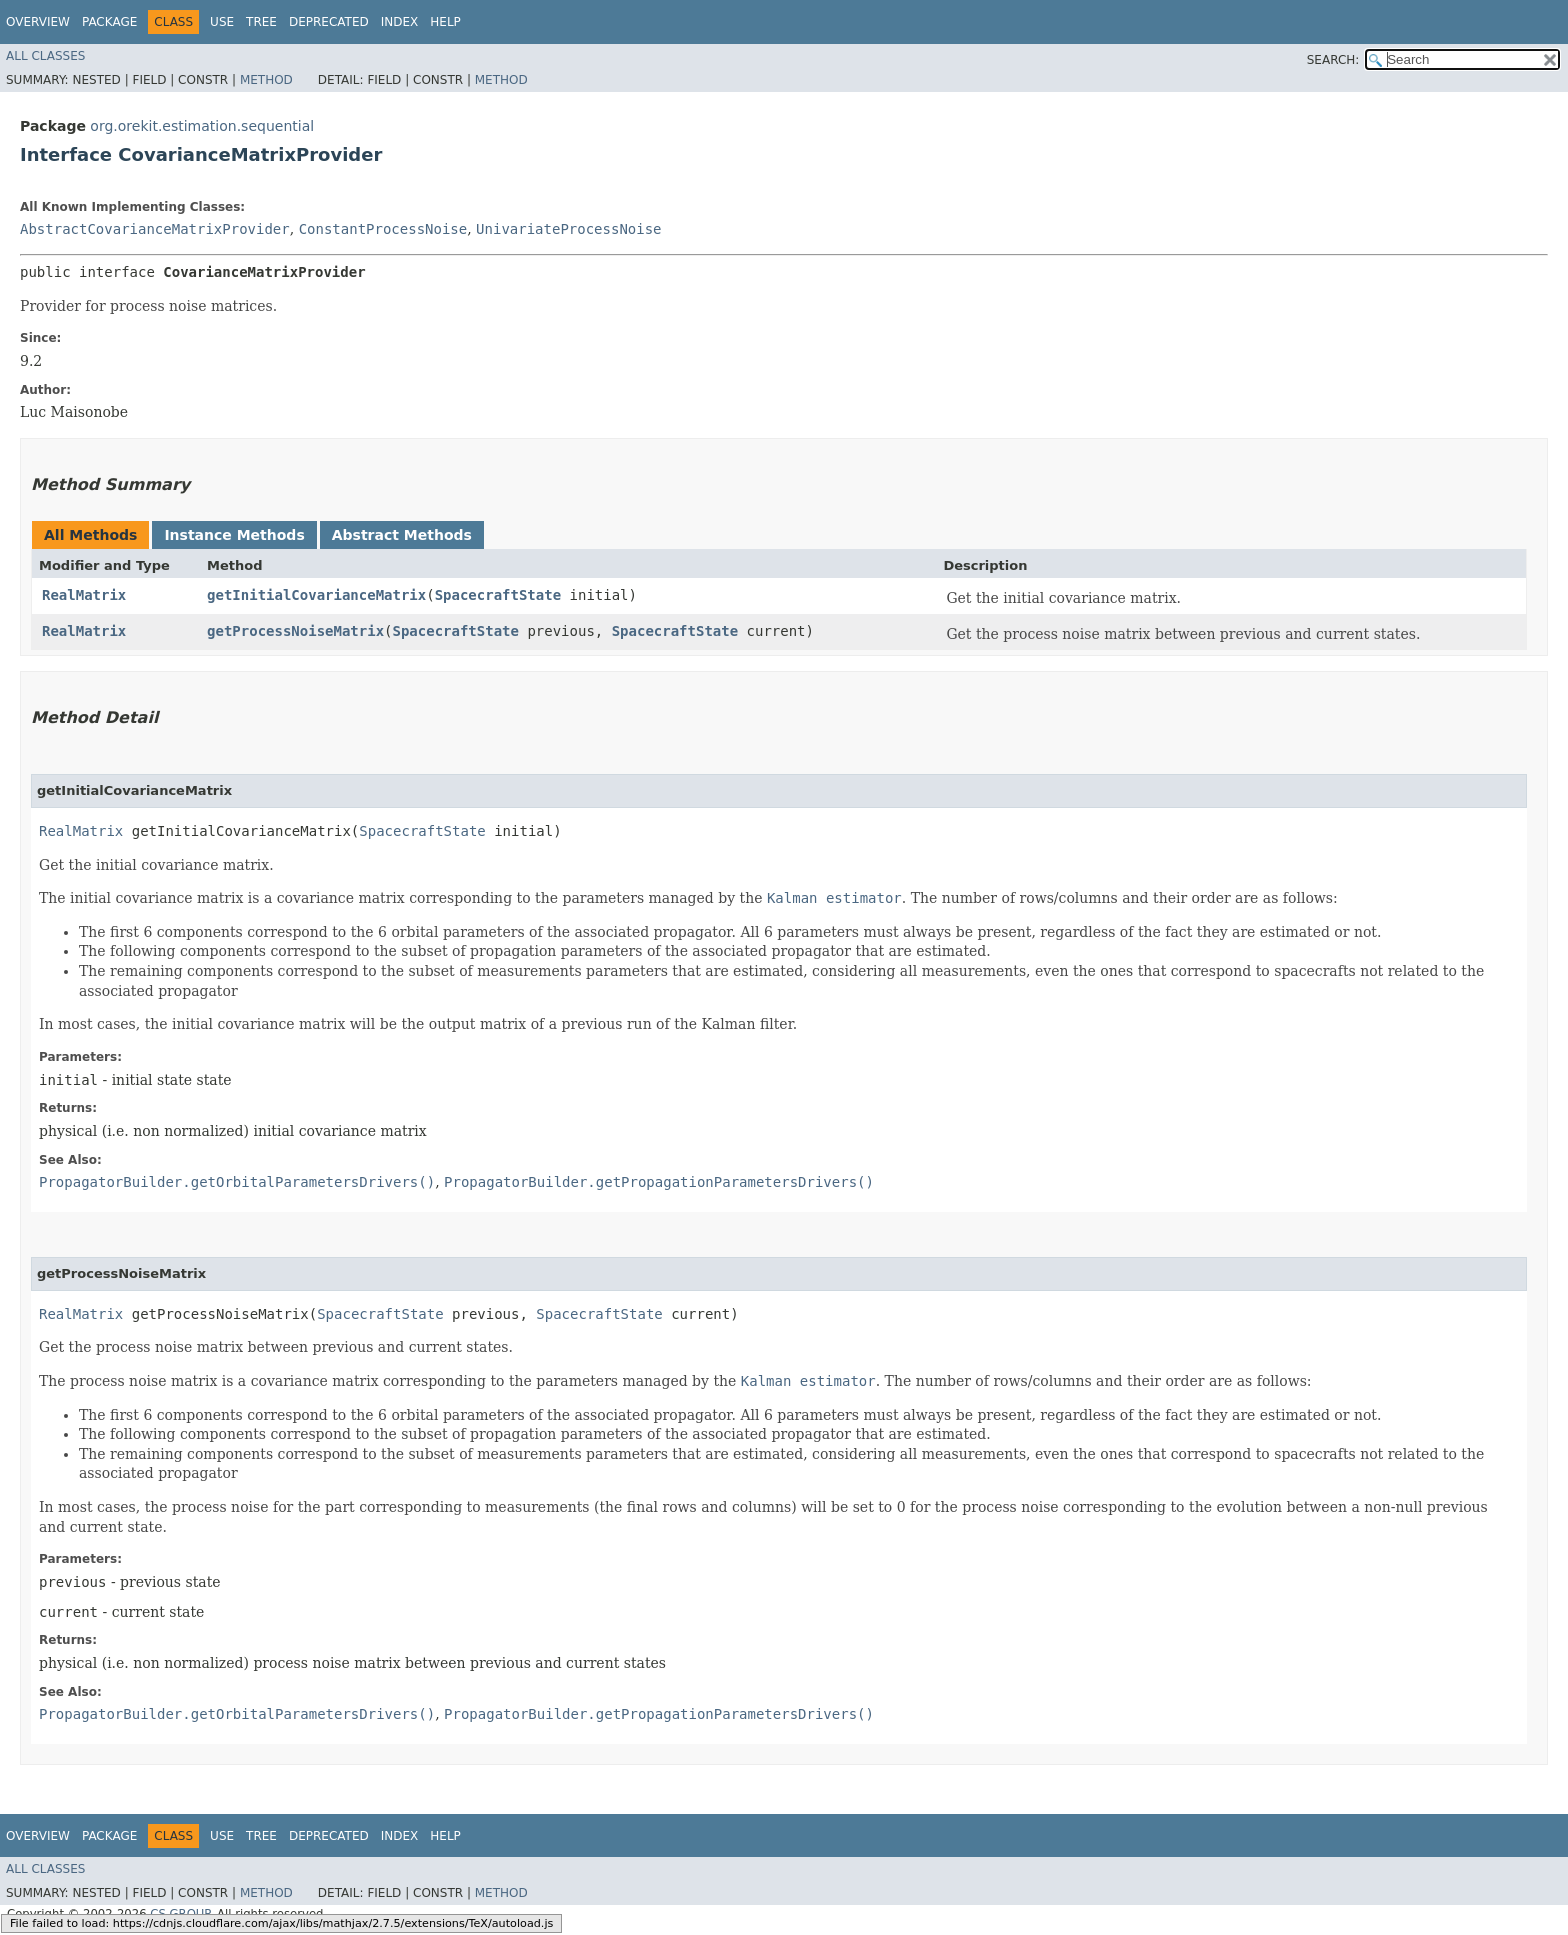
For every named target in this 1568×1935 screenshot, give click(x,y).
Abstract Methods (402, 535)
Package (109, 22)
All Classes (45, 56)
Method (266, 80)
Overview (38, 22)
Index (400, 22)
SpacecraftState (498, 595)
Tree (261, 22)
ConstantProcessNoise (383, 229)
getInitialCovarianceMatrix (316, 595)
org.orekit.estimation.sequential (202, 126)
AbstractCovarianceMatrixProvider (155, 229)
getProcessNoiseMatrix (295, 631)
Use (222, 22)
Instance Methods (234, 535)
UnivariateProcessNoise (568, 229)
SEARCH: (1333, 60)
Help (445, 22)
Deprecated (329, 22)
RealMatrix (84, 595)
